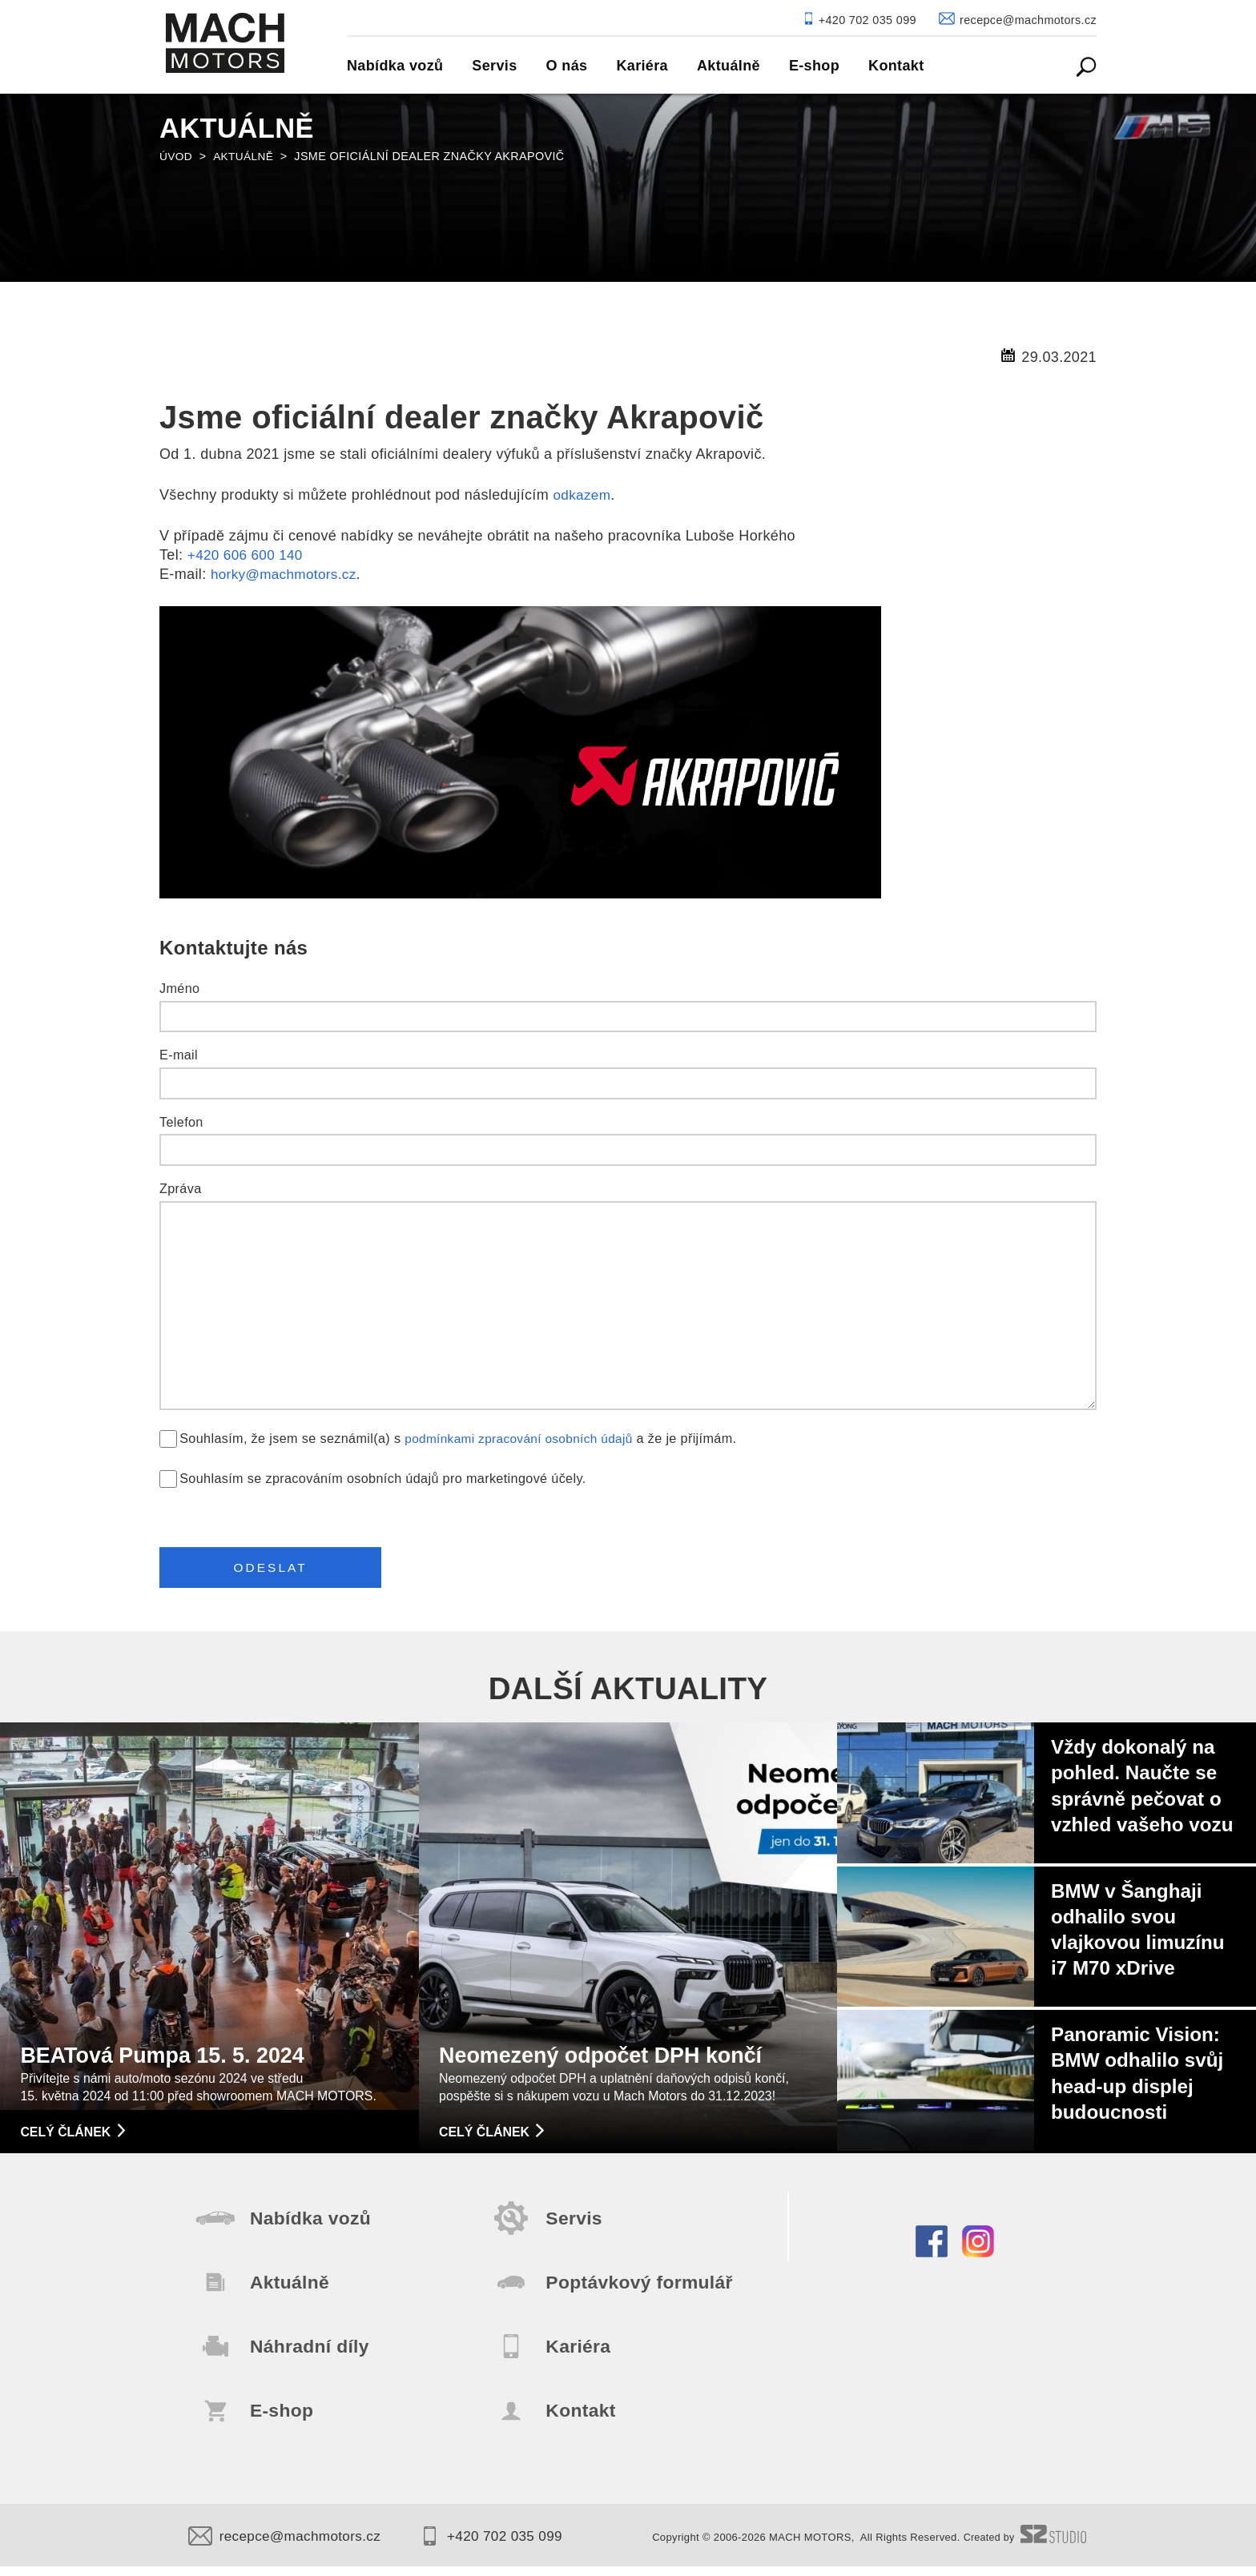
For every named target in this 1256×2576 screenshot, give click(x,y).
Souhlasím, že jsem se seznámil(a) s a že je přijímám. (463, 1438)
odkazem (583, 495)
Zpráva (180, 1188)
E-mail (178, 1054)
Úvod (176, 156)
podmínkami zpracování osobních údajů (524, 1438)
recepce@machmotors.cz (288, 2546)
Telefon (181, 1122)
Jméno (179, 988)
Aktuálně (245, 156)
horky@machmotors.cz (287, 574)
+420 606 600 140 (247, 555)
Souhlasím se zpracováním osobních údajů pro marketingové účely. (382, 1478)
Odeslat (276, 1570)
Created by (1023, 2547)
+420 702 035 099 (505, 2546)
